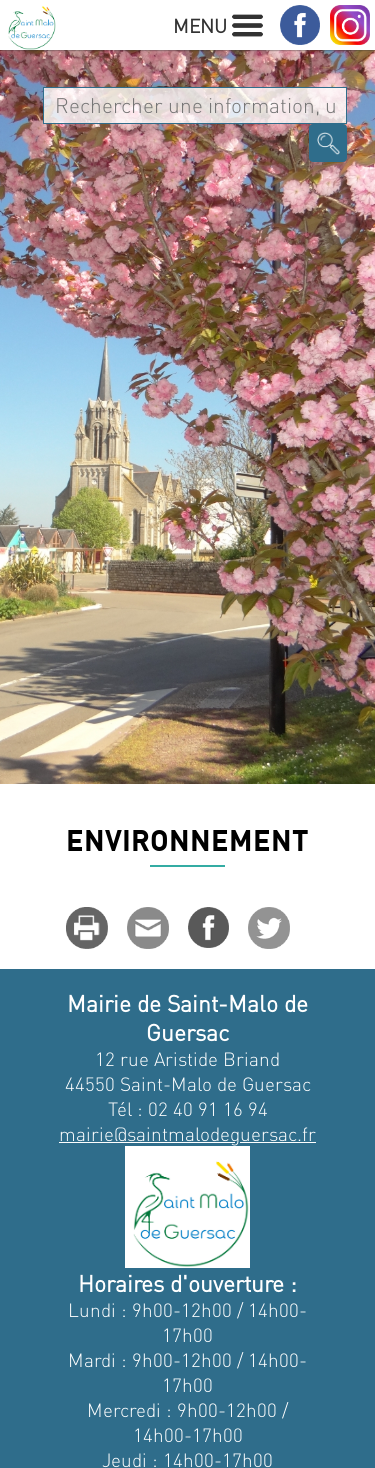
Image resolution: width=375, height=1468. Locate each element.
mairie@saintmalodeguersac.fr (187, 1133)
